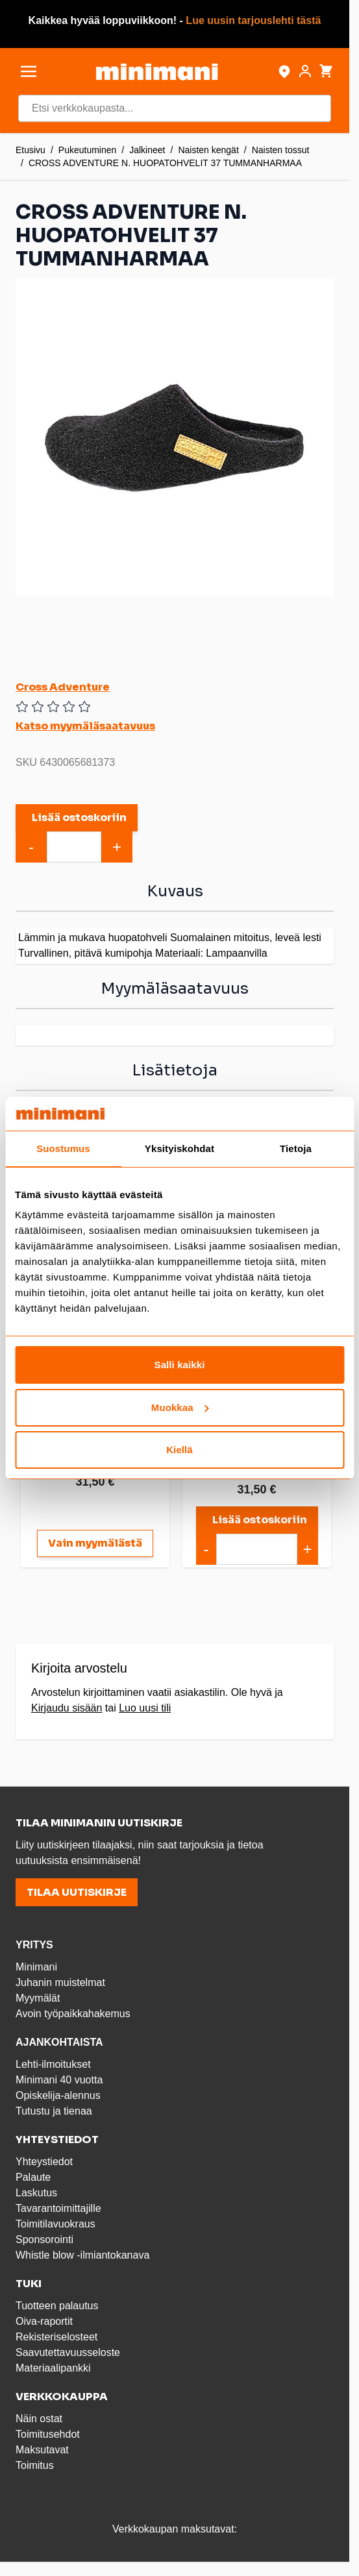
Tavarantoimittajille (58, 2208)
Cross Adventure (63, 687)
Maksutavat (42, 2449)
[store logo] (156, 71)
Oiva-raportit (44, 2321)
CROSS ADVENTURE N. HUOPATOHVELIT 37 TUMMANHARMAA (165, 163)
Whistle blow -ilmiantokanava (82, 2255)
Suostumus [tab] (63, 1148)
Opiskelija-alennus (58, 2095)
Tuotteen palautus (58, 2305)
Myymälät (38, 1998)
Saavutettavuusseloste (68, 2352)
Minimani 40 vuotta (59, 2079)
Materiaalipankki (53, 2368)
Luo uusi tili (145, 1707)
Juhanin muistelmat (60, 1982)
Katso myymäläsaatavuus (85, 726)
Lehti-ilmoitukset (53, 2064)
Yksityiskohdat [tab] (179, 1148)
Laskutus (36, 2192)
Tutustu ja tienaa (54, 2110)
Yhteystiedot (44, 2161)
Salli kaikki (180, 1364)
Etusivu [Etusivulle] (30, 150)
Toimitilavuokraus (55, 2223)
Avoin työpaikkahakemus (73, 2013)
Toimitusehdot (48, 2434)
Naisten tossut (281, 150)
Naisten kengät (208, 150)
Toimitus (35, 2465)
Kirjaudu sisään (66, 1707)
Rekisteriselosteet (56, 2336)
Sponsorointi (44, 2239)
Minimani (36, 1966)
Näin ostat (39, 2418)
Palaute (33, 2177)
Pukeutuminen (87, 150)
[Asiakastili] (305, 71)
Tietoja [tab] (296, 1148)
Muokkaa (180, 1407)
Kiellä (179, 1449)
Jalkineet (147, 150)
